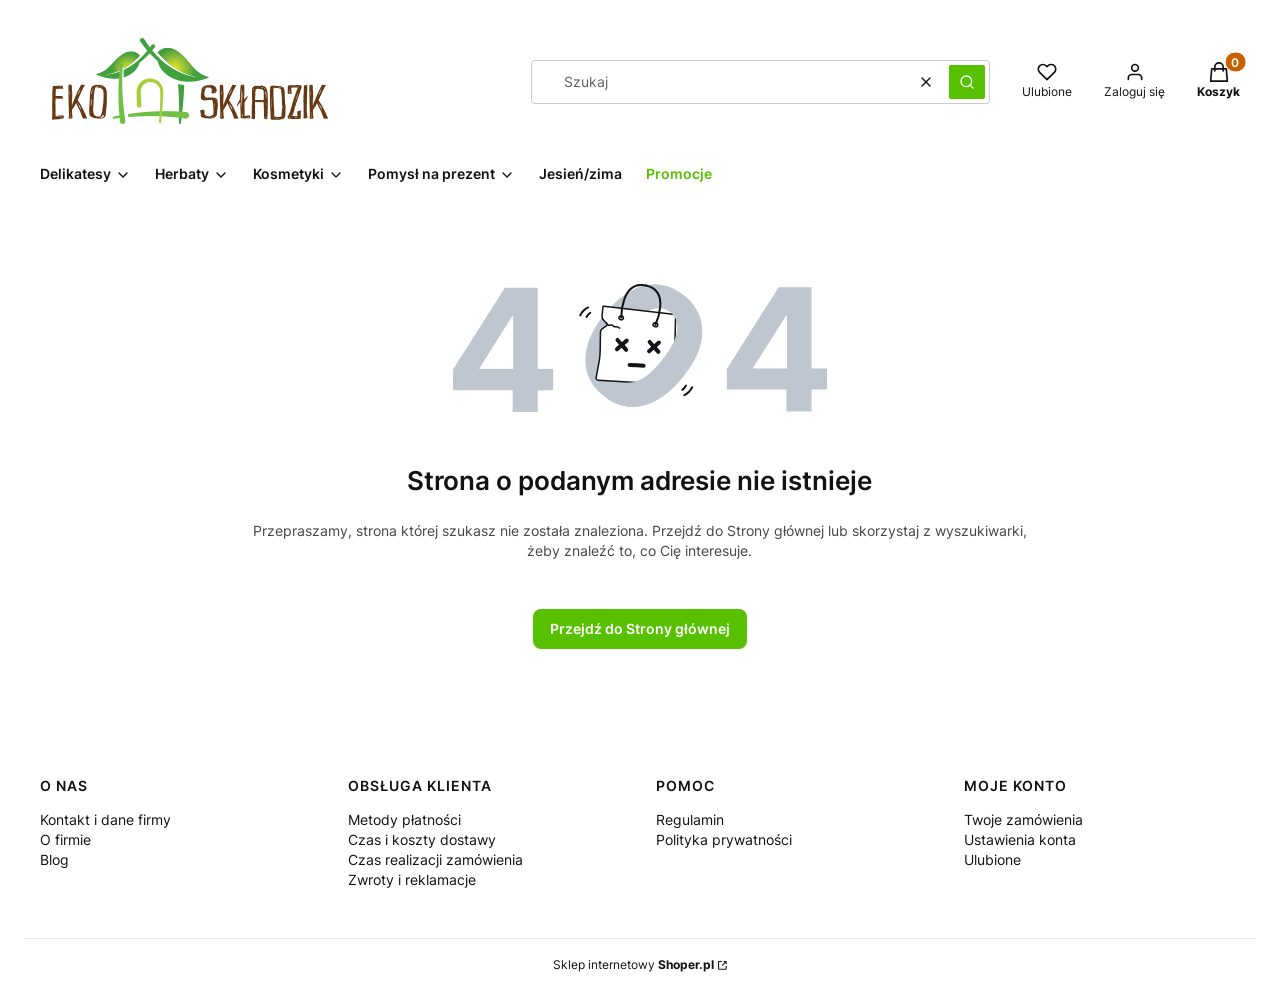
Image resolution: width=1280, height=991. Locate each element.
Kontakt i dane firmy (105, 819)
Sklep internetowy (633, 964)
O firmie (65, 839)
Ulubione (992, 859)
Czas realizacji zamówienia (435, 859)
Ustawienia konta (1020, 839)
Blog (54, 859)
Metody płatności (404, 819)
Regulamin (690, 819)
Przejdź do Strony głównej (640, 628)
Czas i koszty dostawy (422, 839)
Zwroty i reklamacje (412, 879)
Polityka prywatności (724, 839)
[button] (967, 82)
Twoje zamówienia (1023, 819)
